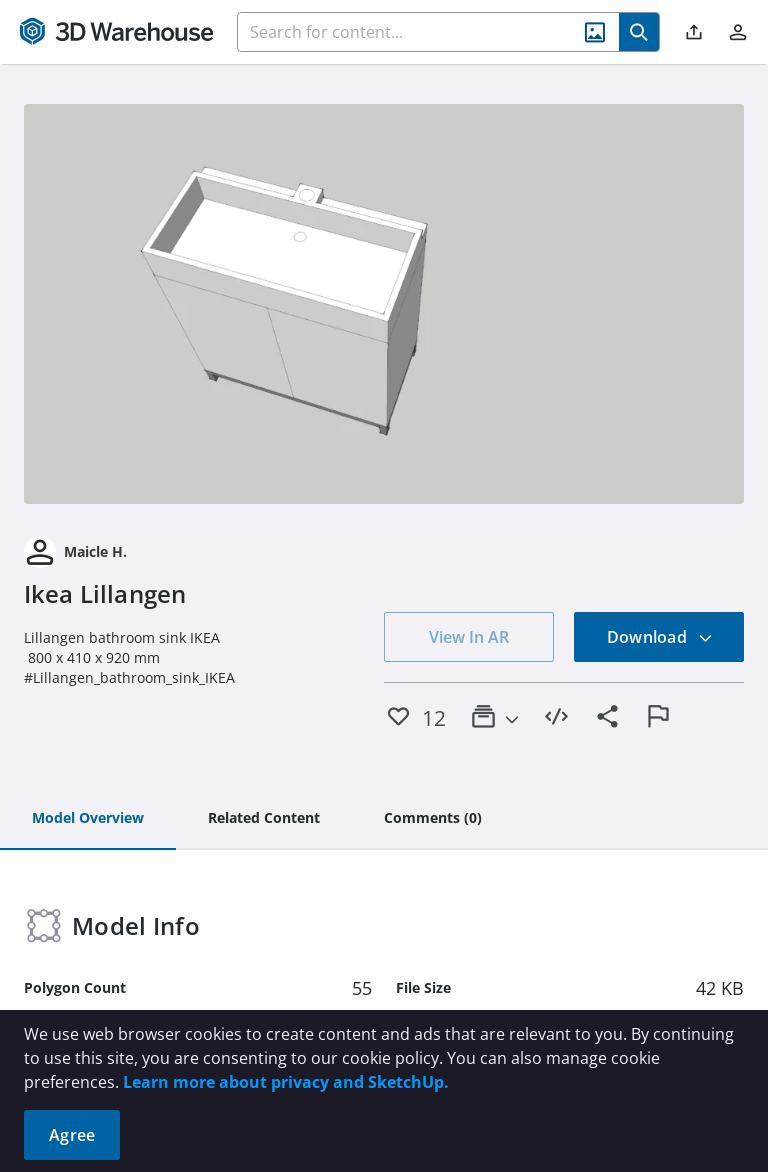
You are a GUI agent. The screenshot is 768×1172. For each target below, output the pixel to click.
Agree (72, 1135)
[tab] (88, 819)
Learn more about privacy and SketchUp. (286, 1082)
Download (660, 637)
